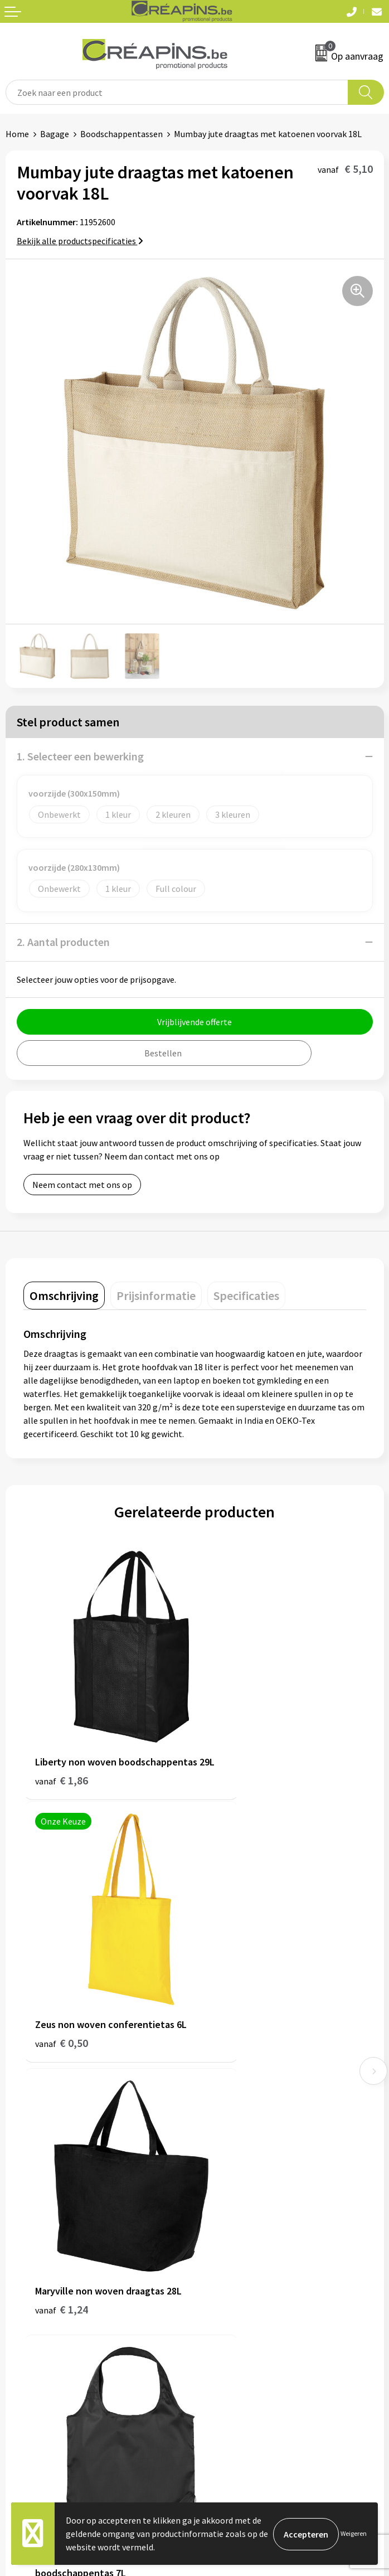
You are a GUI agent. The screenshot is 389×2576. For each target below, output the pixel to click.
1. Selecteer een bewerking (80, 756)
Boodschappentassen (121, 133)
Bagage (54, 133)
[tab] (64, 1295)
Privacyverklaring (233, 2322)
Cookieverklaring (232, 2305)
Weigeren (354, 2533)
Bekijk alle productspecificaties (80, 240)
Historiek (218, 2133)
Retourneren (30, 2322)
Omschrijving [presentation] (64, 1295)
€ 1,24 (61, 1973)
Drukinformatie (230, 2116)
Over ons (217, 2150)
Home (17, 133)
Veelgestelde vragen (44, 2305)
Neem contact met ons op (82, 1184)
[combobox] (177, 92)
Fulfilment (220, 2099)
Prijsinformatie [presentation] (156, 1295)
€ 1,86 (61, 1751)
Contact (21, 2288)
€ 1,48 (232, 1988)
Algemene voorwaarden (245, 2288)
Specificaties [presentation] (246, 1295)
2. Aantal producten (63, 942)
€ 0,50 (232, 1751)
